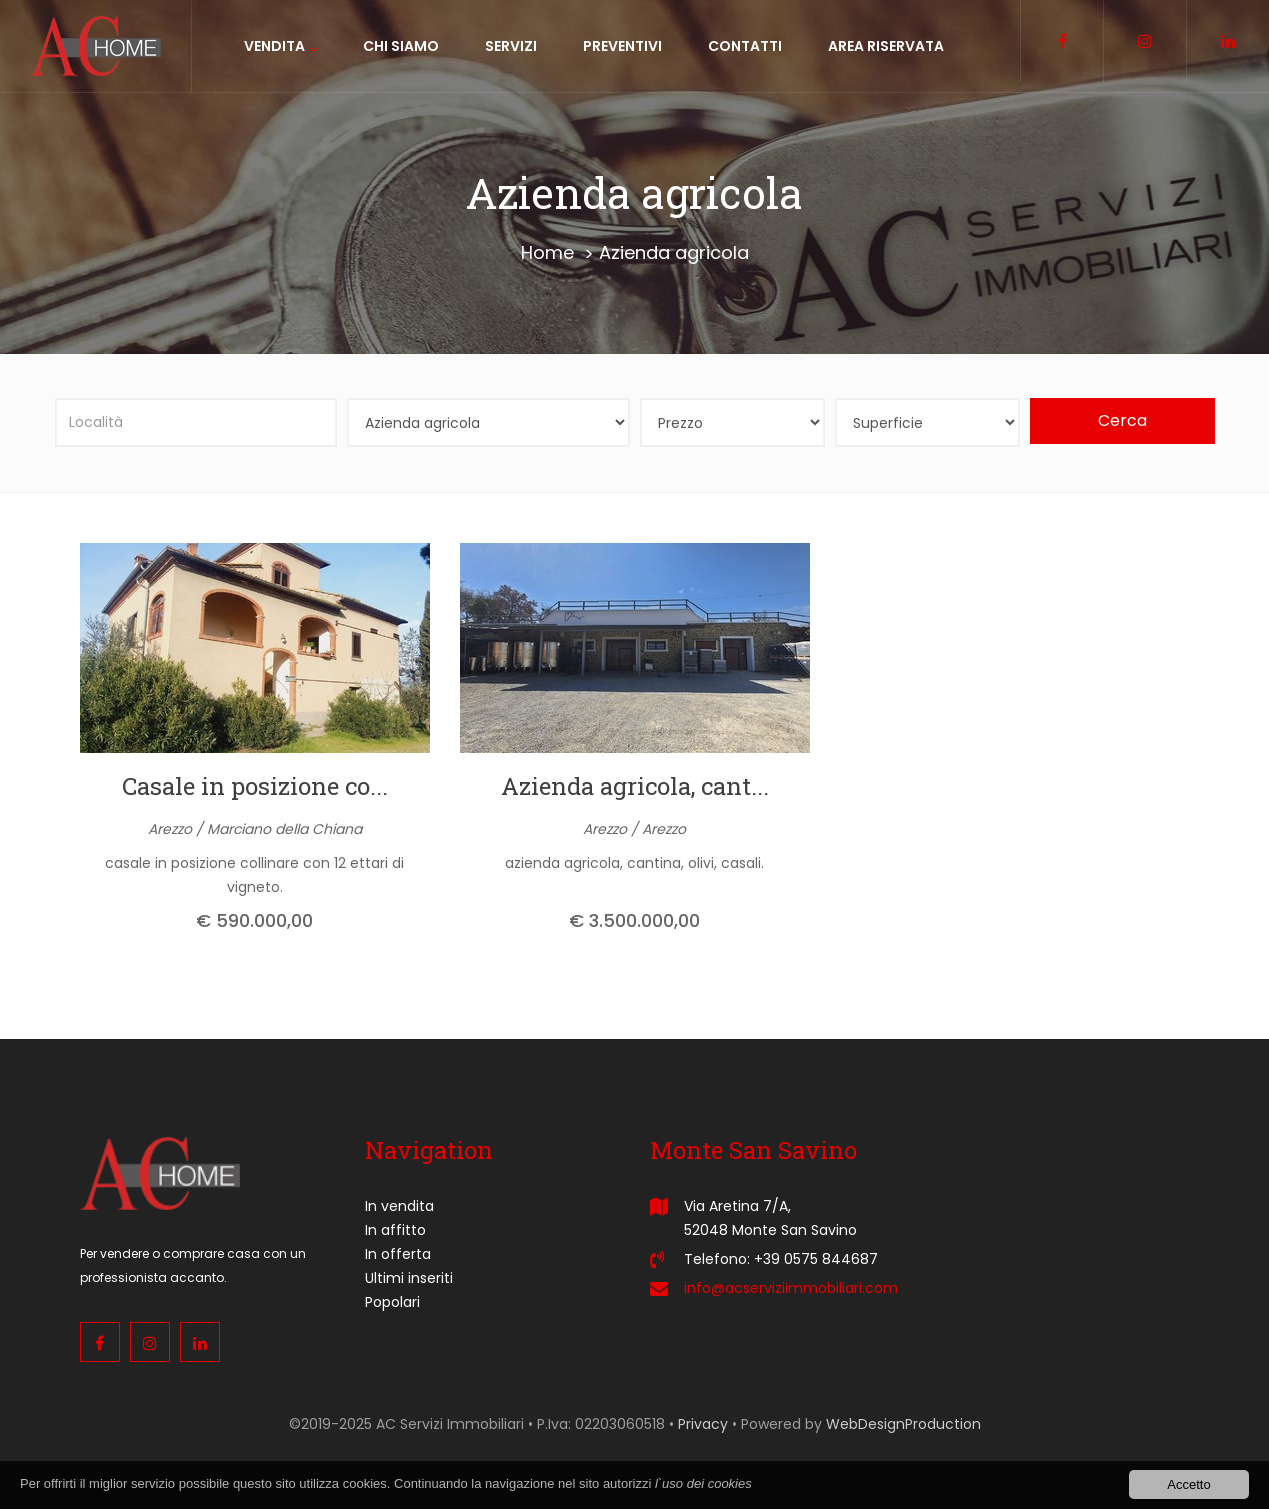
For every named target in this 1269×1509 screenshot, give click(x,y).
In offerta (398, 1254)
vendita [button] (280, 46)
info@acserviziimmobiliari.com (791, 1288)
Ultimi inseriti (409, 1278)
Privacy (703, 1424)
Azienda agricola (674, 252)
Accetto (1188, 1485)
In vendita (399, 1206)
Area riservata (886, 46)
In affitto (395, 1230)
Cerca (1122, 420)
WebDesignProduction (903, 1424)
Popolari (392, 1302)
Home (547, 252)
